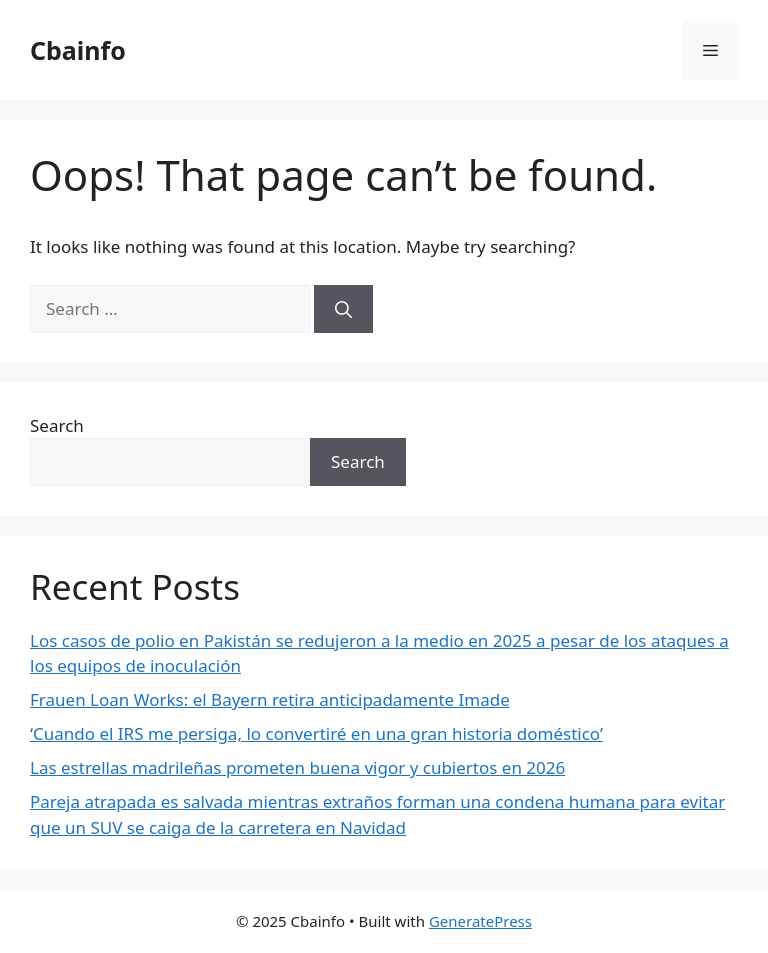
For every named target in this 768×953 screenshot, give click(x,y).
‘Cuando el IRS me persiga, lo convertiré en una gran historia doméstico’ (316, 733)
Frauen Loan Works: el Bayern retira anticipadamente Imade (270, 699)
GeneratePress (480, 921)
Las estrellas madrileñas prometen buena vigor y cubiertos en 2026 (297, 767)
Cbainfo (78, 50)
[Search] (343, 309)
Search (57, 425)
